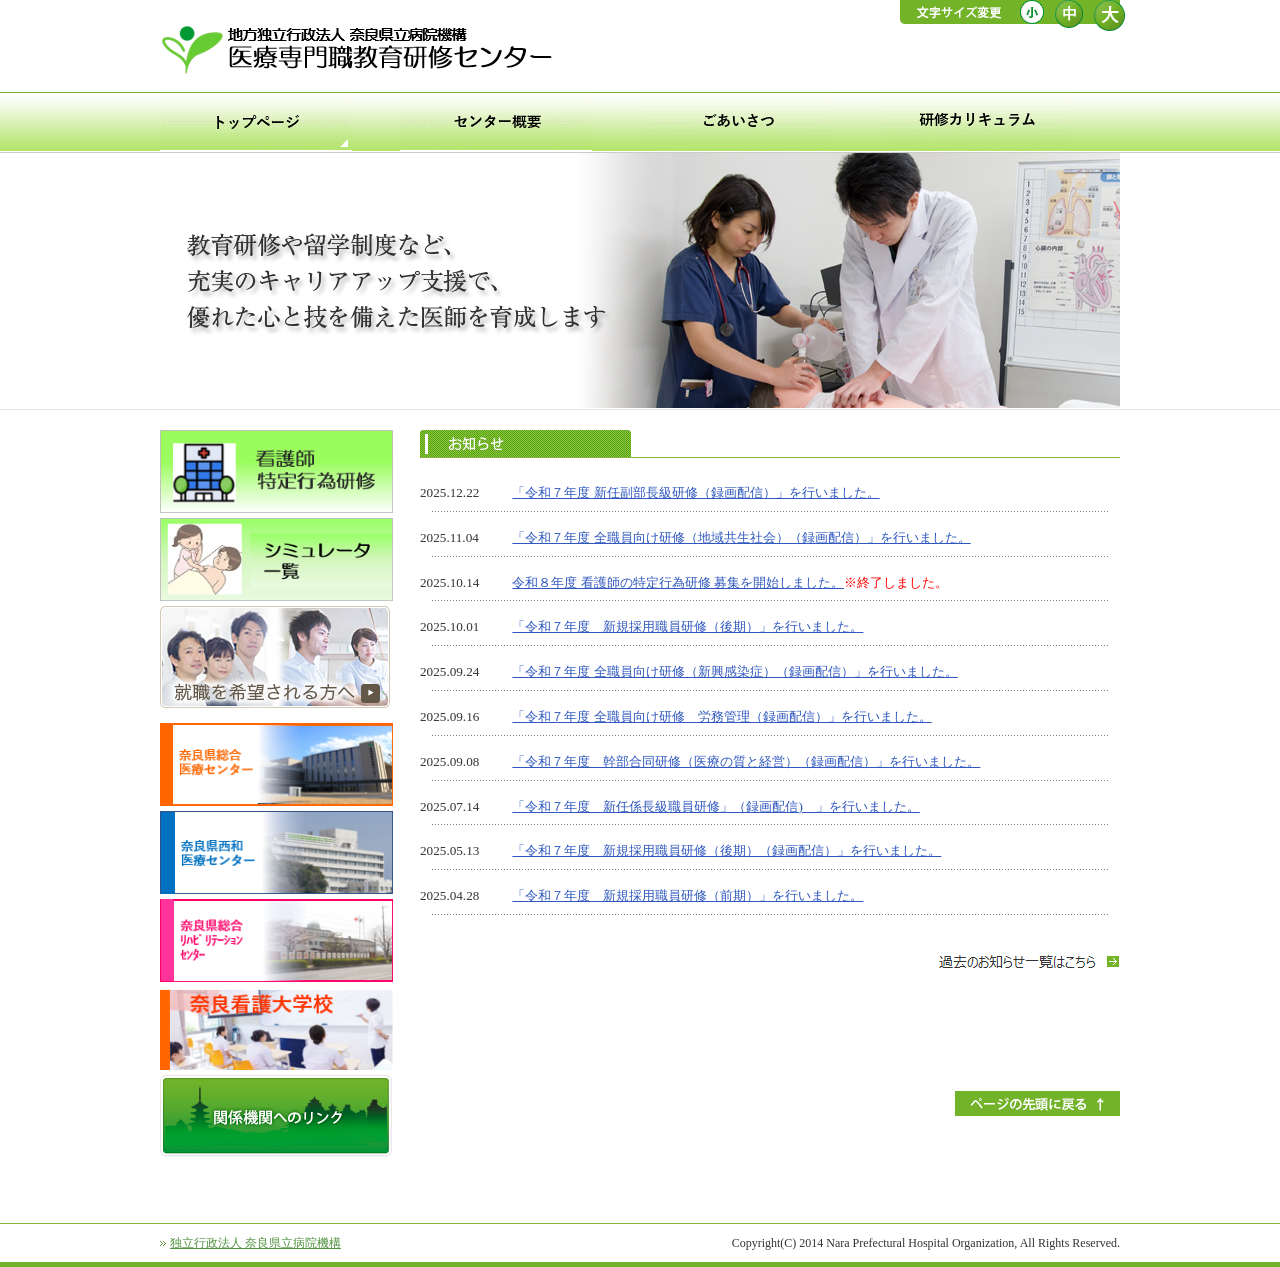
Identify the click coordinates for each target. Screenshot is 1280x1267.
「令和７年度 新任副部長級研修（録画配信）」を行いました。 (695, 492)
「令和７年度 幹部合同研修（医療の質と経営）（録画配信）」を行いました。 (746, 761)
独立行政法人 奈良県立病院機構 (255, 1243)
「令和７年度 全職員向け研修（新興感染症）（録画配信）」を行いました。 (734, 671)
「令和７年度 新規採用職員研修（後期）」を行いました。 (687, 626)
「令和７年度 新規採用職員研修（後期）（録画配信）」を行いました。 (726, 850)
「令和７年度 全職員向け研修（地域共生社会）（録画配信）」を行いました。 (741, 537)
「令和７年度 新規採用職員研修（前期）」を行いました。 (687, 895)
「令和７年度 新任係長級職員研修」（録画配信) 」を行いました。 (715, 806)
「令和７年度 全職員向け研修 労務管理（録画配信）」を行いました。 (721, 716)
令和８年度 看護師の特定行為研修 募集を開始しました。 (678, 582)
